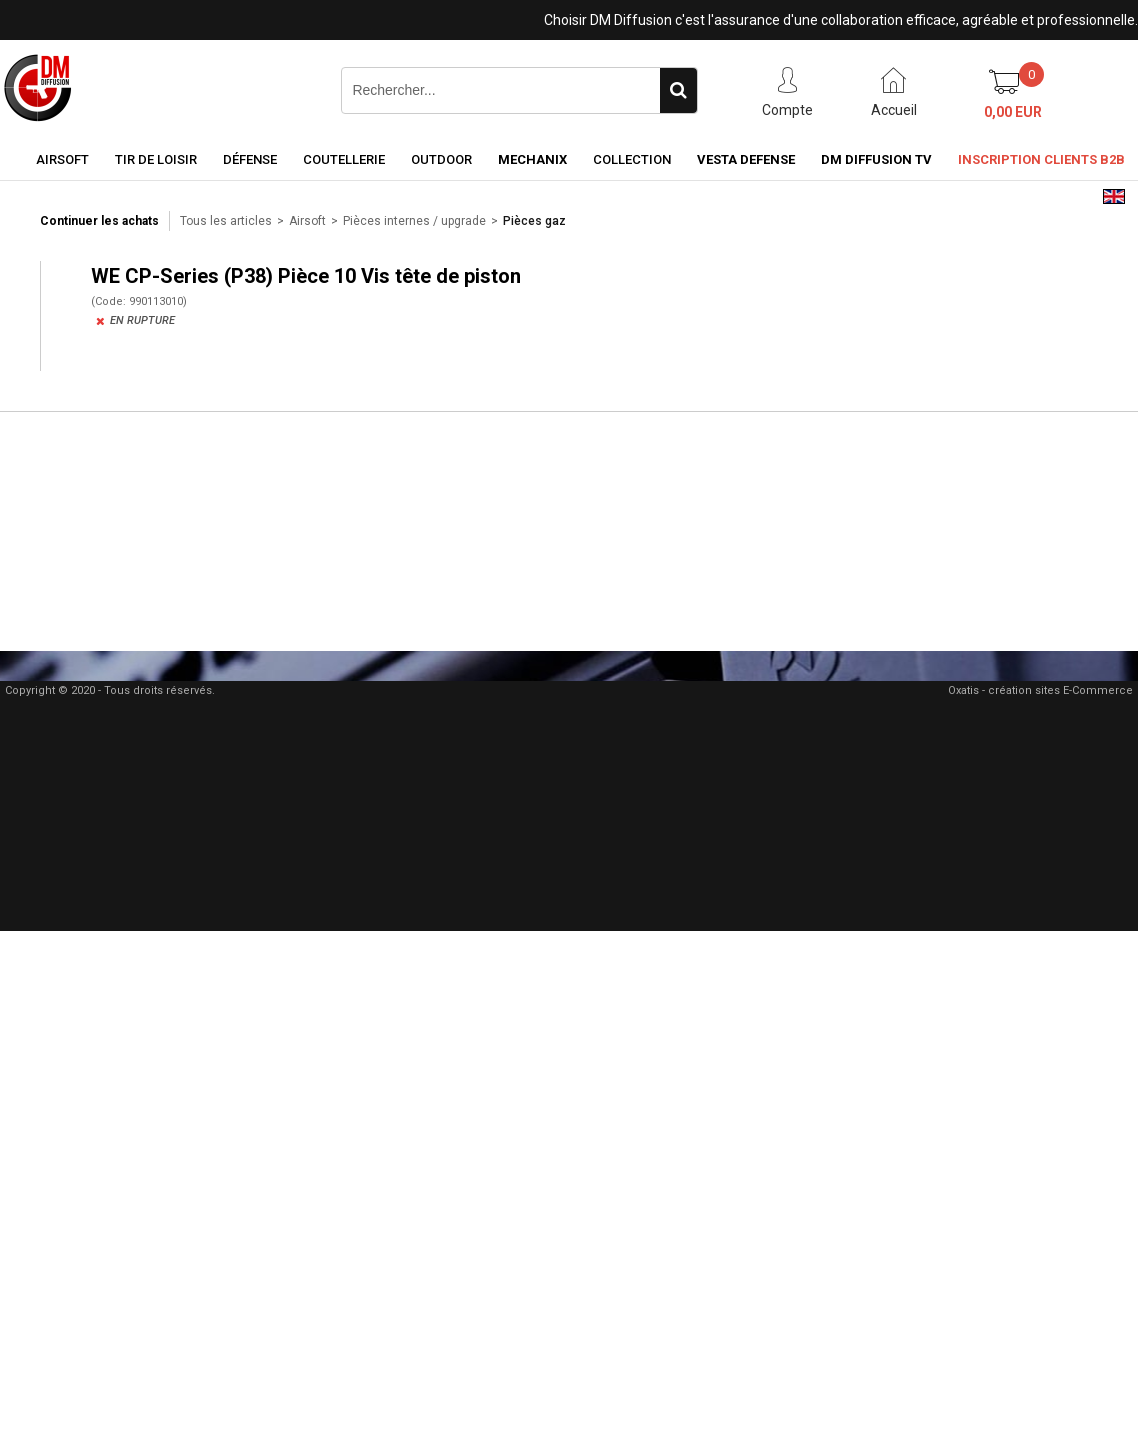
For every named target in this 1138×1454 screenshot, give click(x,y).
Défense (250, 159)
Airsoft (62, 159)
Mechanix (532, 159)
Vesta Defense (746, 159)
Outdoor (441, 159)
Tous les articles (226, 221)
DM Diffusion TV (876, 159)
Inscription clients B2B (1041, 159)
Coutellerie (344, 159)
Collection (632, 159)
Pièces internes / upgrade (414, 221)
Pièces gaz (534, 221)
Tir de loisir (156, 159)
